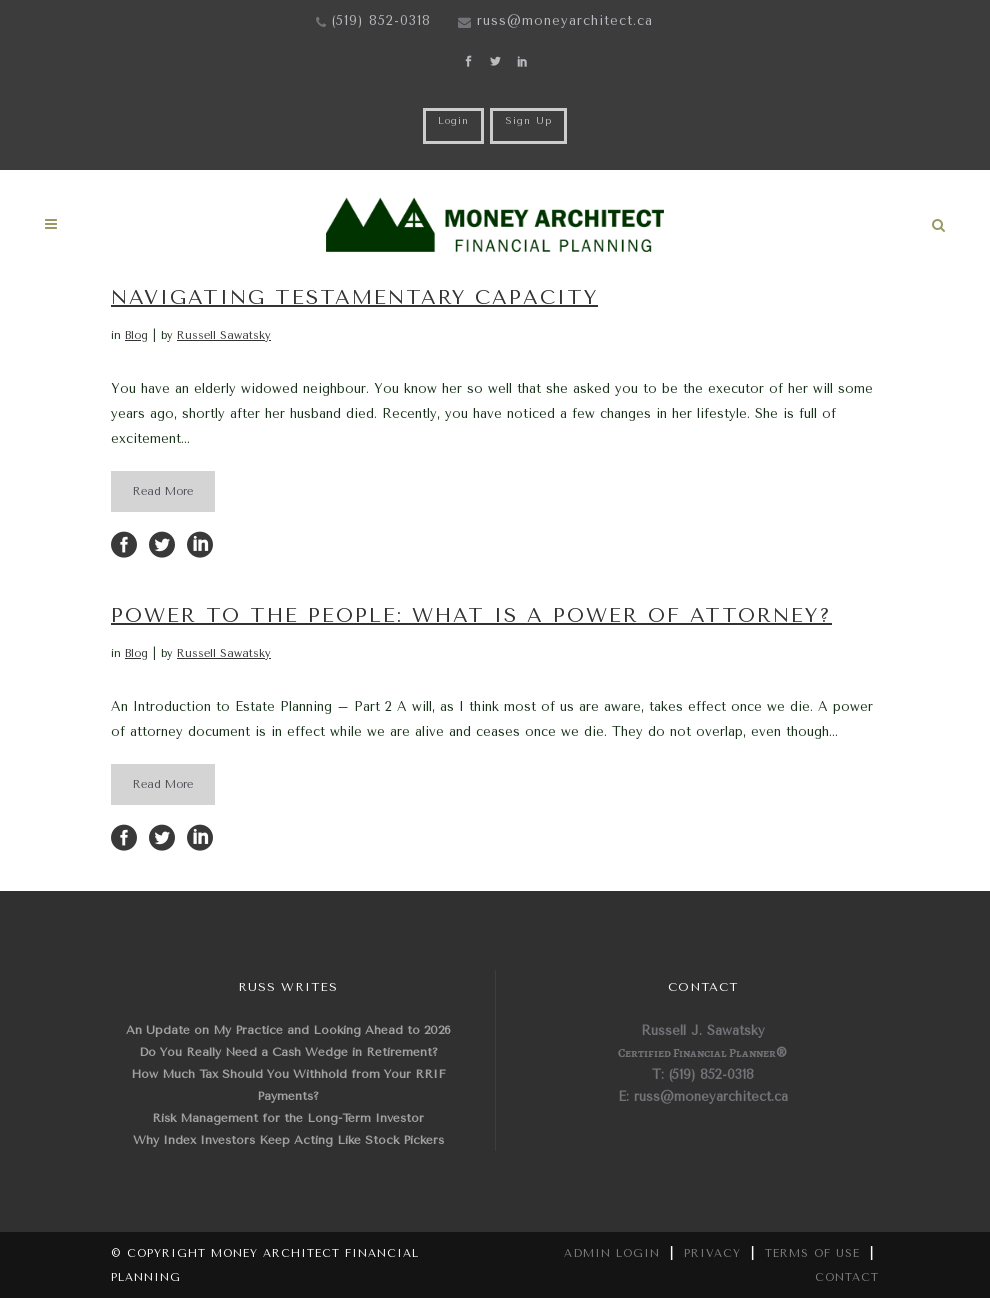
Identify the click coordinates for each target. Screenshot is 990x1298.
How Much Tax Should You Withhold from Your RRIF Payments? (288, 1085)
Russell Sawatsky (224, 335)
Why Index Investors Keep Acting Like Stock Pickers (288, 1140)
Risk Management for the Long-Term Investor (288, 1118)
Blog (136, 335)
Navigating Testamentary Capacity (354, 297)
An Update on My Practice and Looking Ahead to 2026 (288, 1030)
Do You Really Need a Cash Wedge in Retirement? (288, 1052)
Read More (163, 491)
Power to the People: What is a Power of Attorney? (471, 615)
